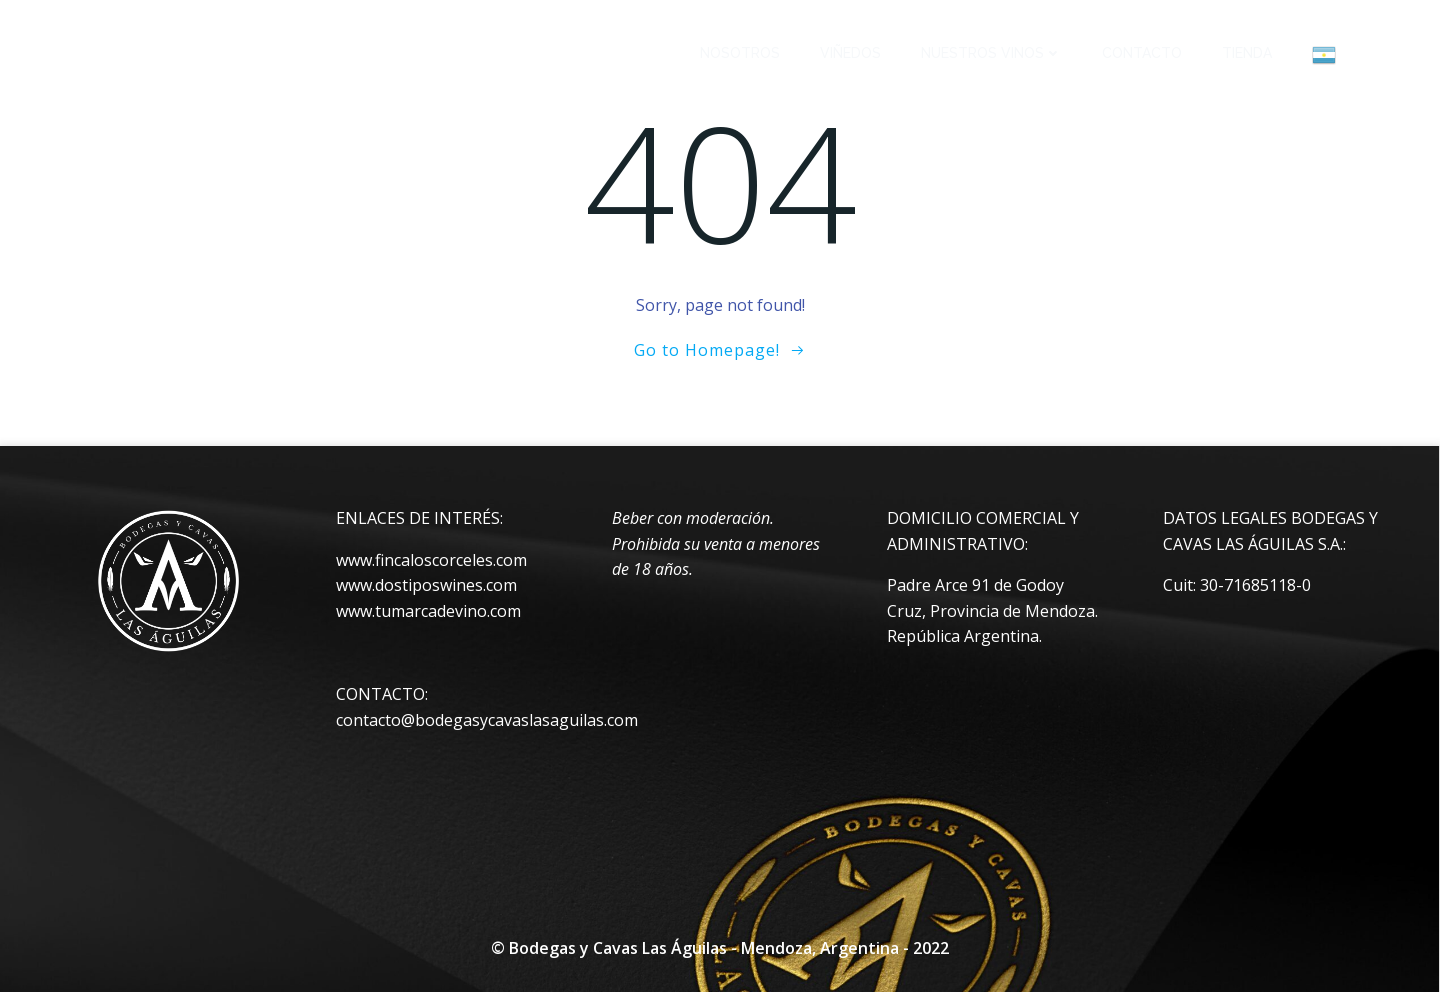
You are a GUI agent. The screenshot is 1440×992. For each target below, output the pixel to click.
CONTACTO (1142, 53)
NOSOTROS (740, 53)
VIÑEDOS (850, 53)
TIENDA (1247, 53)
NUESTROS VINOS (991, 53)
